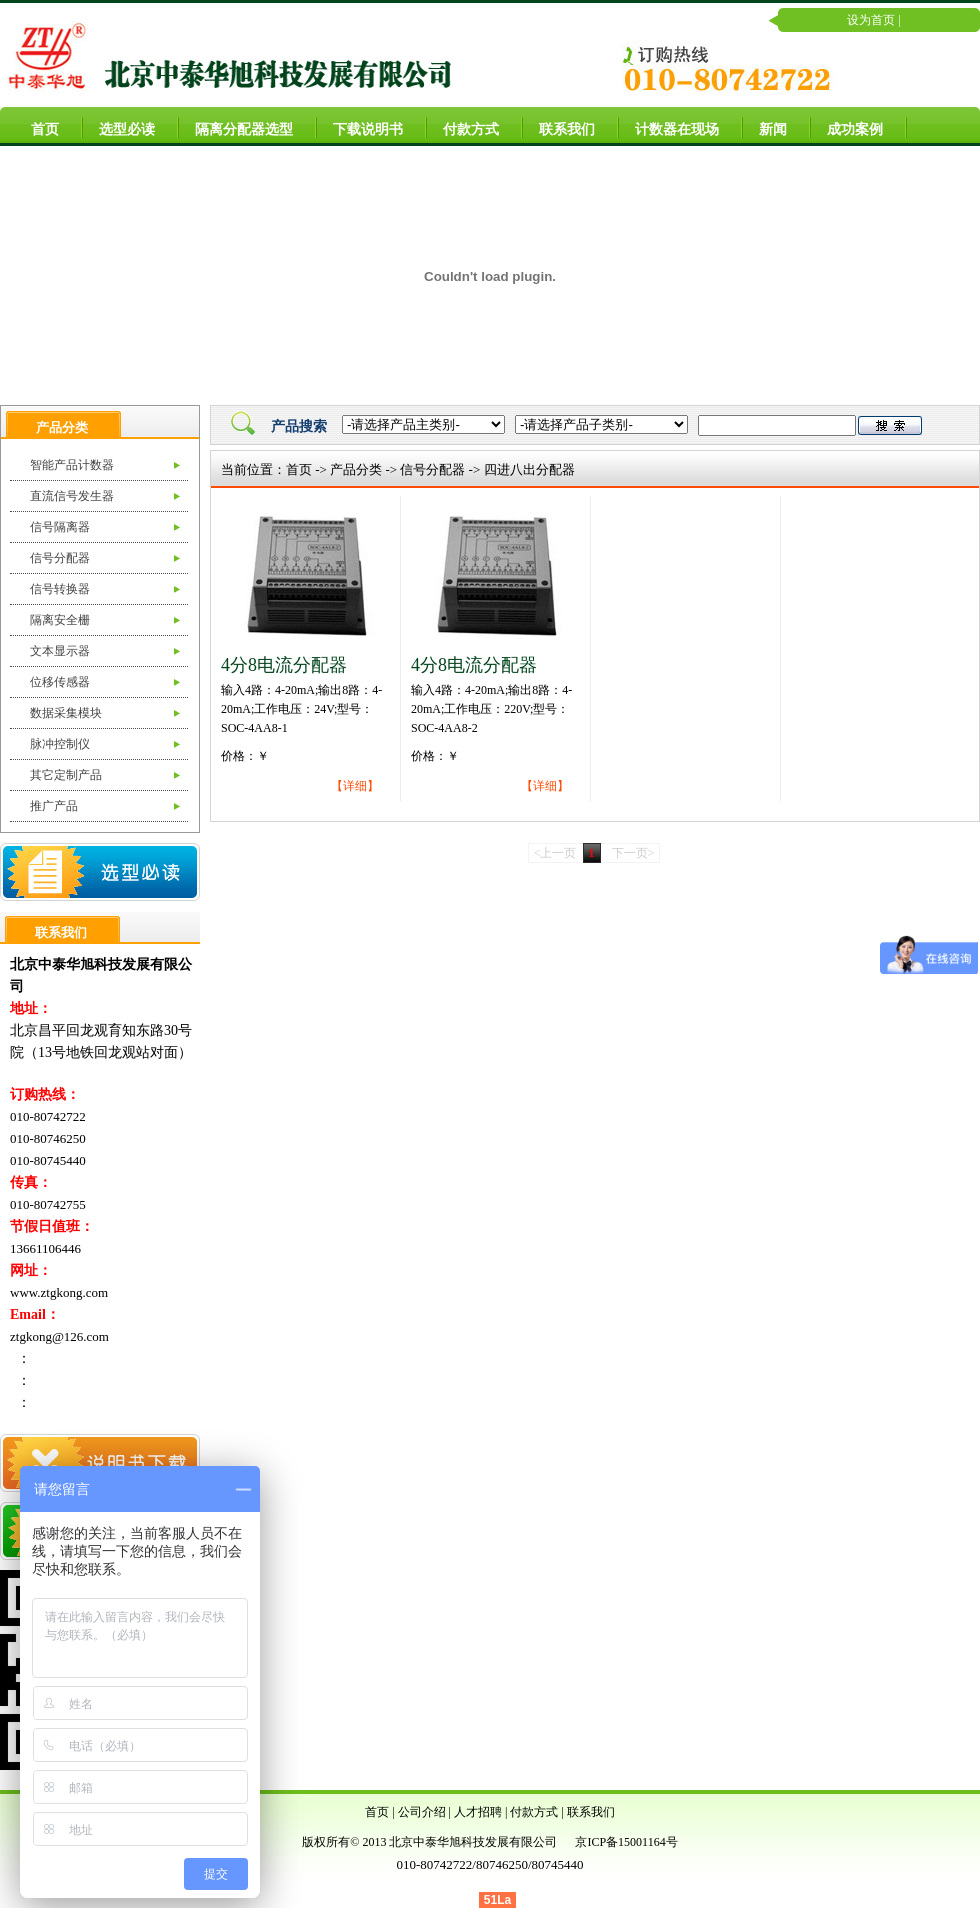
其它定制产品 (66, 775)
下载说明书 (360, 126)
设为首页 (871, 20)
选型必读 (119, 126)
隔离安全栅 (60, 620)
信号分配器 (60, 558)
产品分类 (356, 469)
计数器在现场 (669, 126)
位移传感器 (60, 682)
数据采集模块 (66, 713)
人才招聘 (478, 1812)
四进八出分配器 (529, 469)
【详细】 (355, 786)
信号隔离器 (60, 527)
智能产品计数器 (72, 465)
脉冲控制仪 (60, 744)
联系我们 (559, 126)
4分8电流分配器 (284, 665)
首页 (37, 126)
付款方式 (463, 126)
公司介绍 (422, 1812)
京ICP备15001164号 (626, 1842)
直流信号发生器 (72, 496)
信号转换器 (60, 589)
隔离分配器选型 (236, 126)
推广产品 (54, 806)
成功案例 (847, 126)
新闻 (765, 126)
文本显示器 (60, 651)
